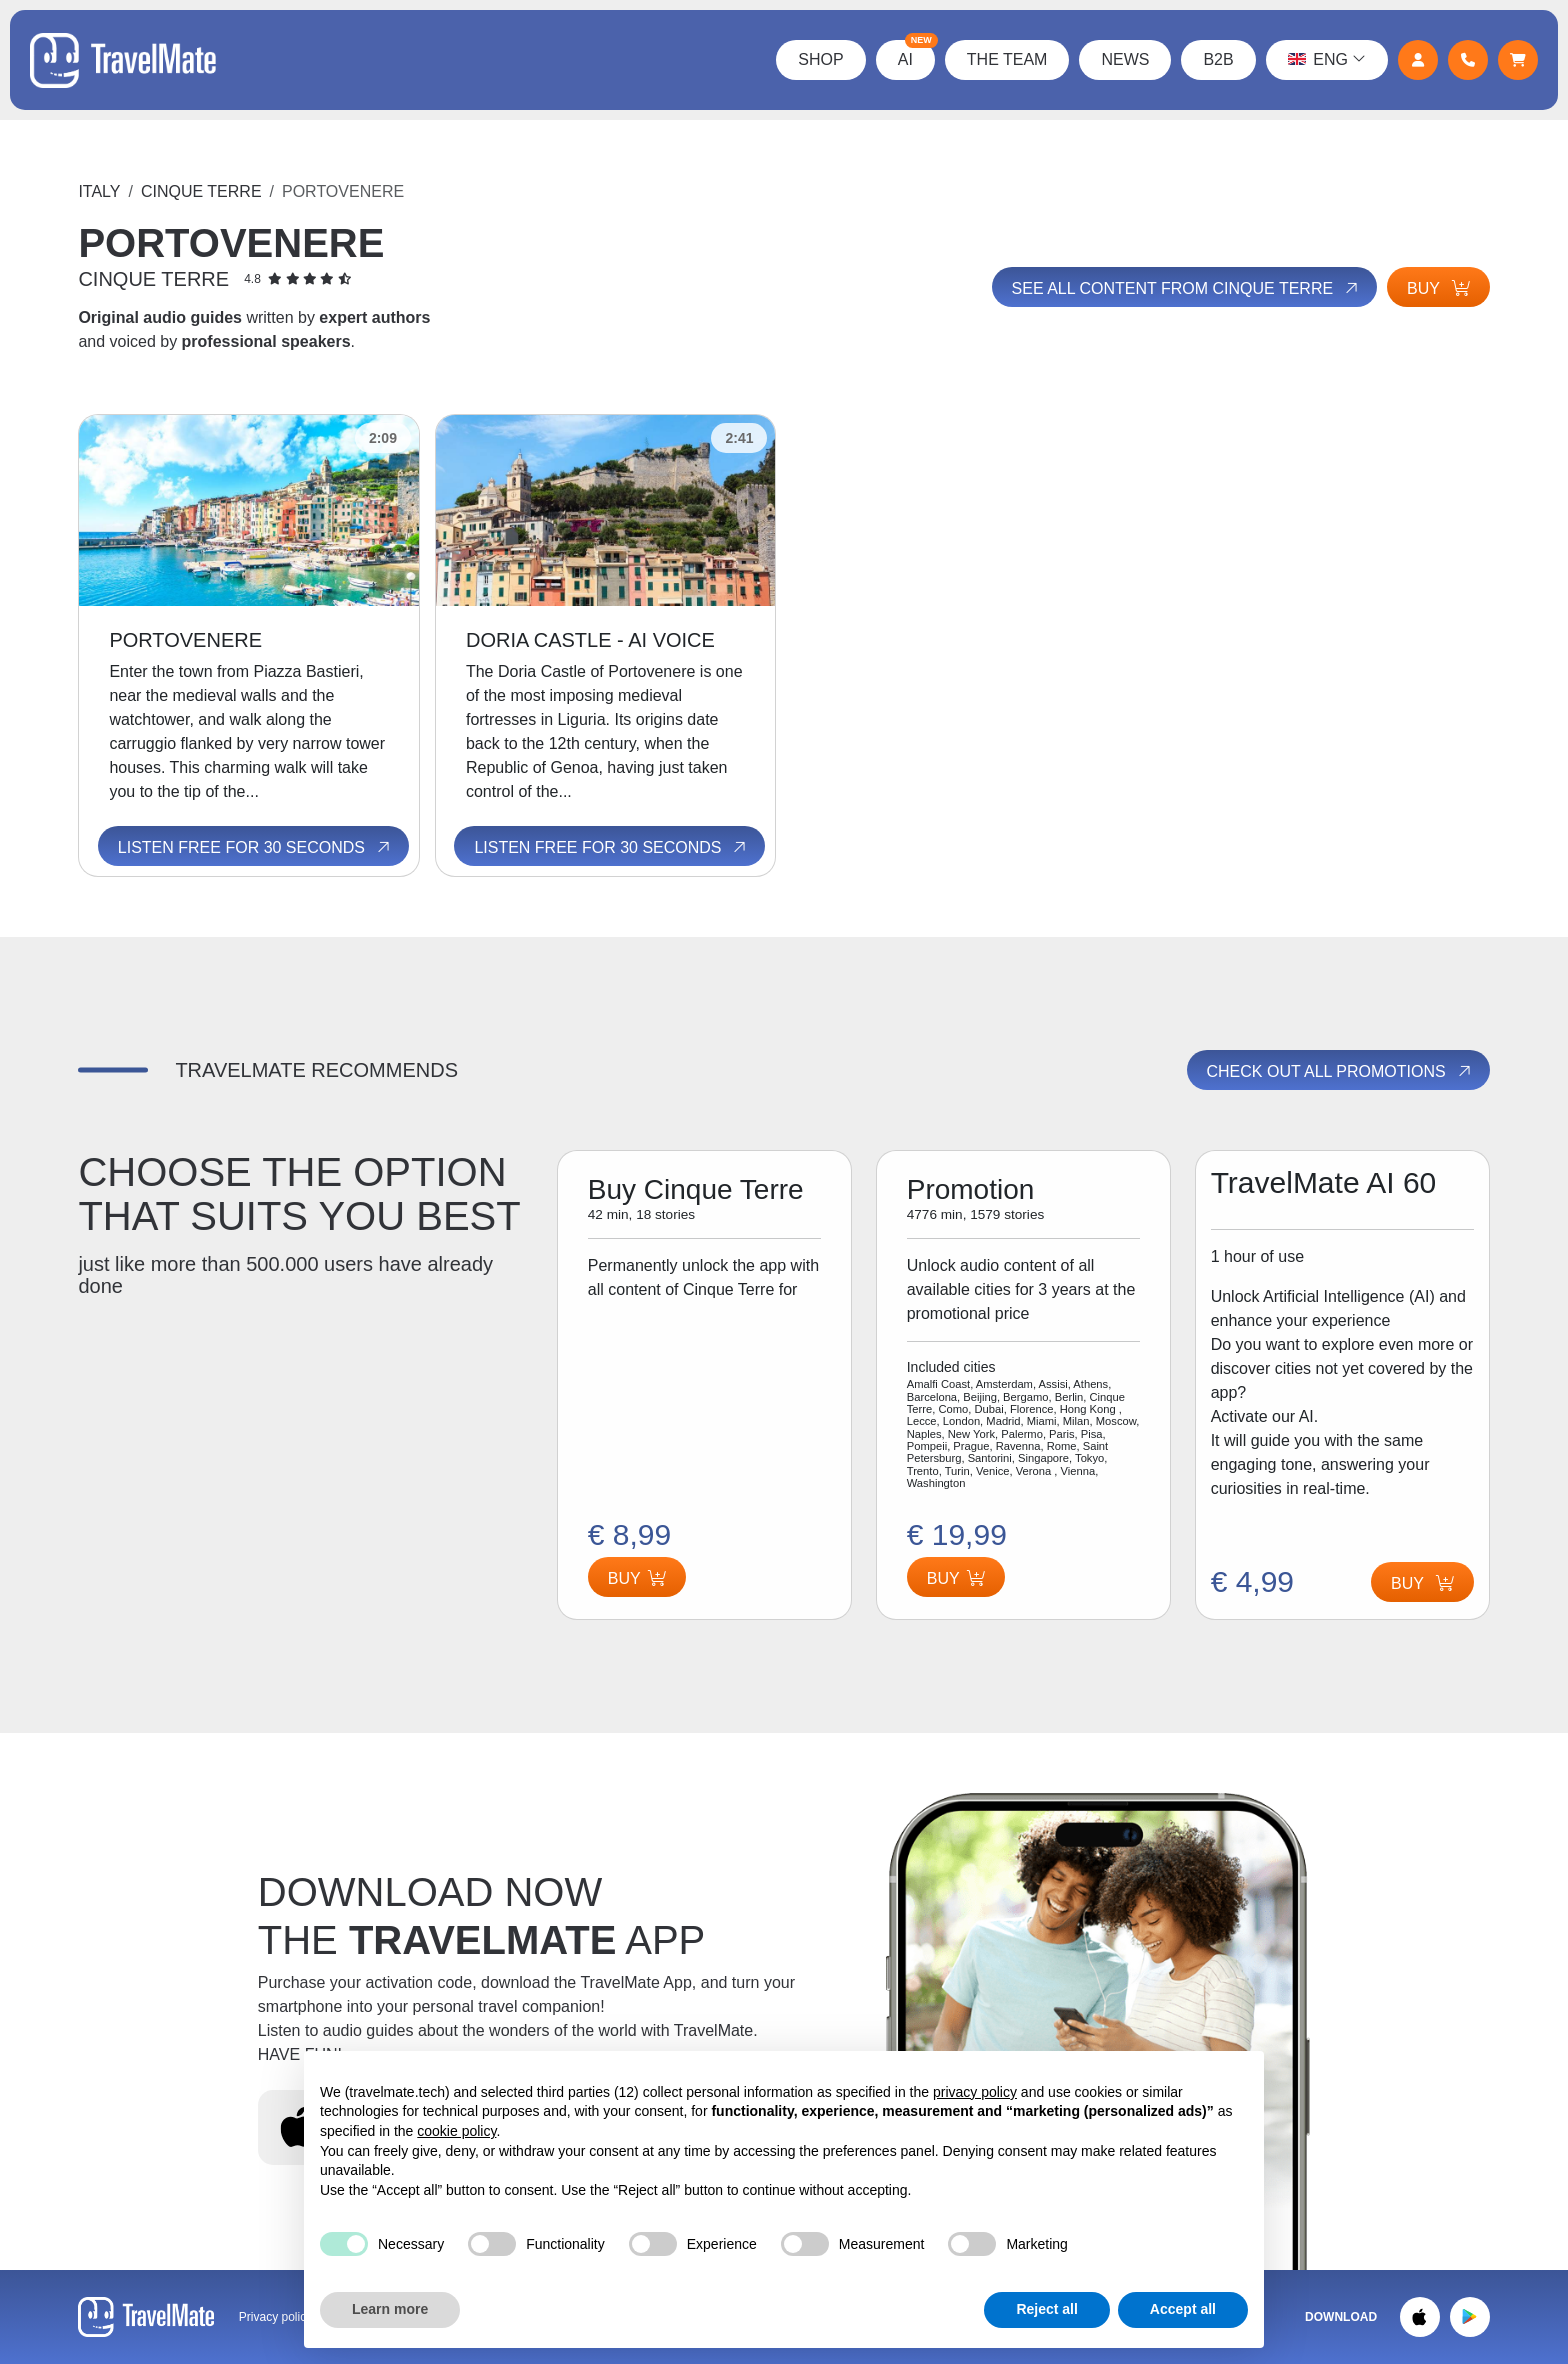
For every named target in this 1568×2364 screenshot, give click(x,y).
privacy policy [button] (975, 2092)
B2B (1218, 59)
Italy (99, 191)
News (1125, 59)
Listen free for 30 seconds (255, 848)
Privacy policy (275, 2317)
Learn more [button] (390, 2309)
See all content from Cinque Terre (1186, 288)
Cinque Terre (201, 191)
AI (916, 54)
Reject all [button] (1046, 2309)
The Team (1007, 59)
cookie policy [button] (456, 2131)
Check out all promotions (1340, 1071)
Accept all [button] (1183, 2309)
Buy (1438, 288)
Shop (820, 59)
